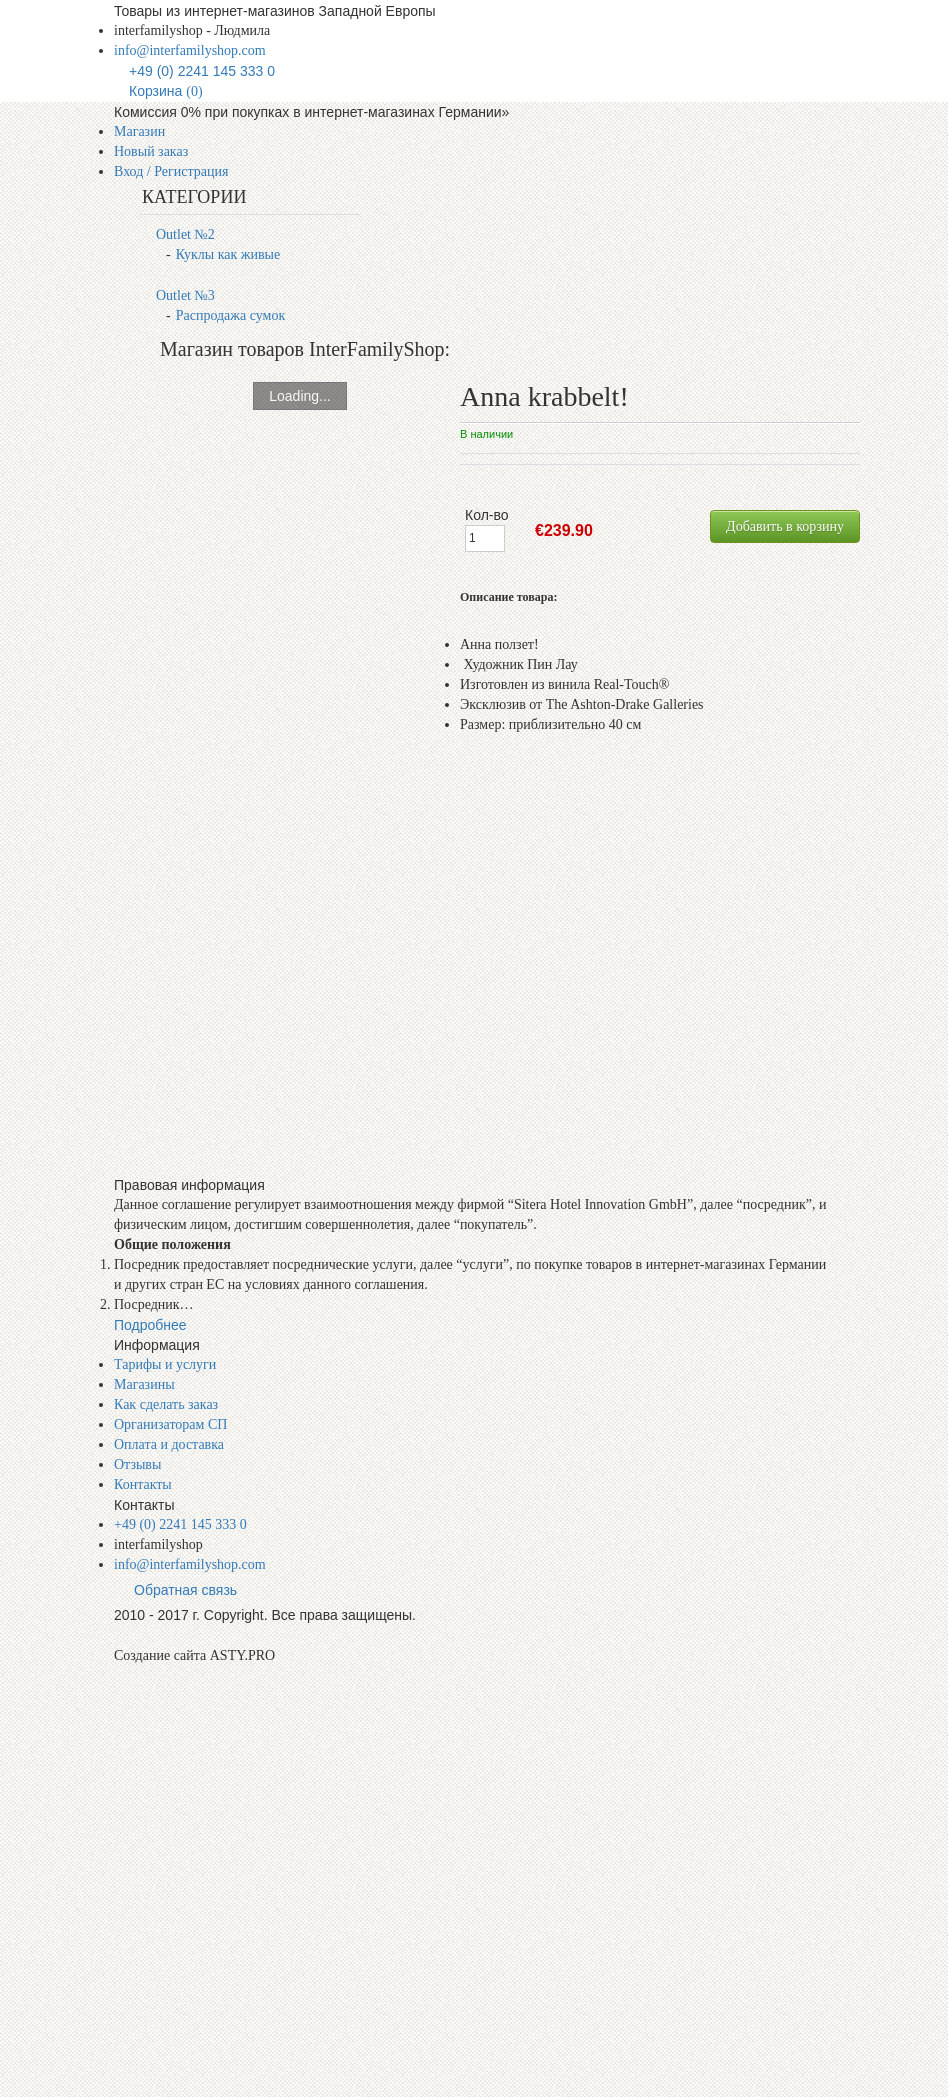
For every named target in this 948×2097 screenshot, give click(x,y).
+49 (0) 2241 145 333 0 (202, 71)
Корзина (166, 91)
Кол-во (487, 515)
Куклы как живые (228, 254)
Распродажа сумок (231, 315)
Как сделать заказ (166, 1404)
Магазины (144, 1384)
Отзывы (137, 1464)
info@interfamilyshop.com (190, 50)
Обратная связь (185, 1590)
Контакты (143, 1484)
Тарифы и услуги (165, 1364)
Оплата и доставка (169, 1444)
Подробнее (150, 1325)
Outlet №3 (185, 295)
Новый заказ (151, 151)
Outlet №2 (185, 234)
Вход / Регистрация (171, 171)
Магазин (139, 131)
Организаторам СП (170, 1424)
